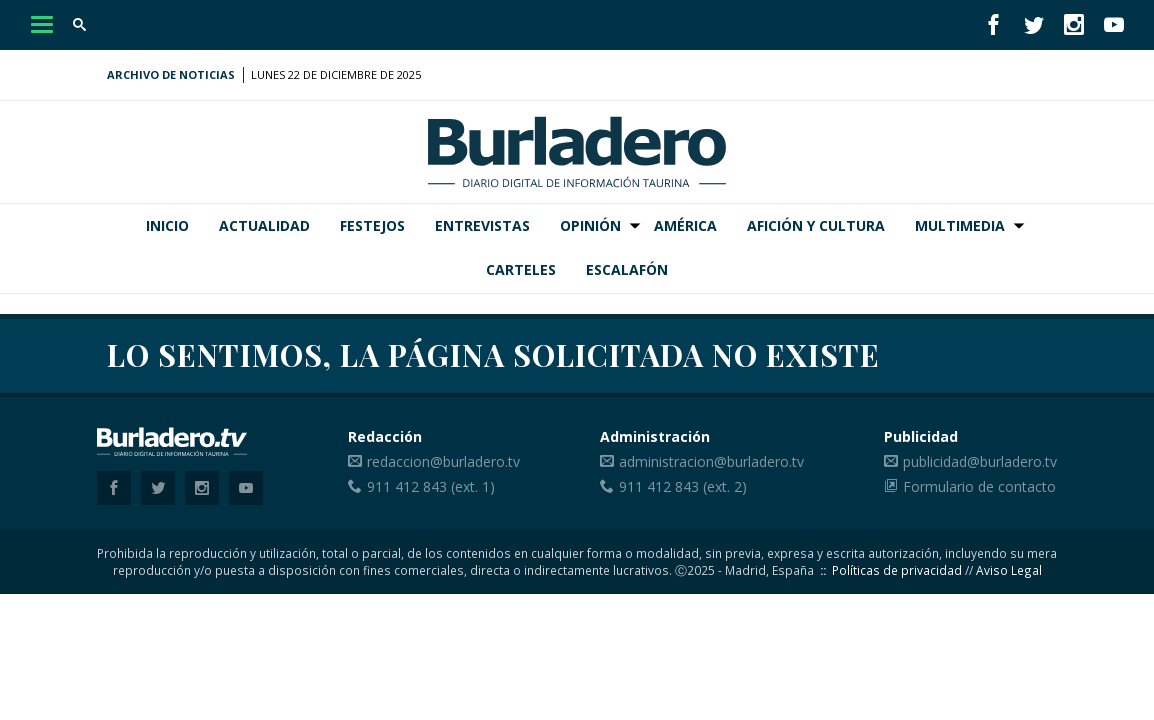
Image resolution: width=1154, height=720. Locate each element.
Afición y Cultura (816, 225)
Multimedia (960, 225)
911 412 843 (407, 486)
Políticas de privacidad (897, 570)
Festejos (372, 225)
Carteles (521, 269)
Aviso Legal (1009, 570)
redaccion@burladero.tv (443, 461)
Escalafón (627, 269)
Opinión (590, 225)
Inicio (167, 225)
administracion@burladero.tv (711, 461)
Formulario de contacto (979, 486)
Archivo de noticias (171, 74)
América (685, 225)
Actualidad (264, 225)
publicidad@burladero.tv (980, 461)
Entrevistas (482, 225)
